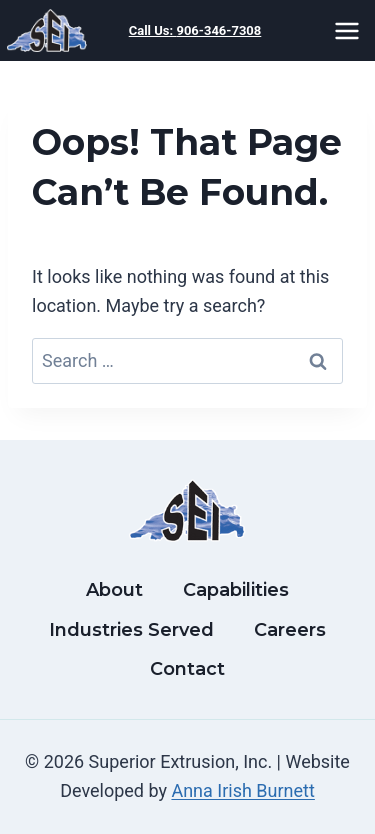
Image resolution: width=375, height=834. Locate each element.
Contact (187, 669)
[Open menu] (350, 30)
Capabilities (236, 590)
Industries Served (131, 630)
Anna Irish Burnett (242, 790)
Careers (290, 630)
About (114, 590)
